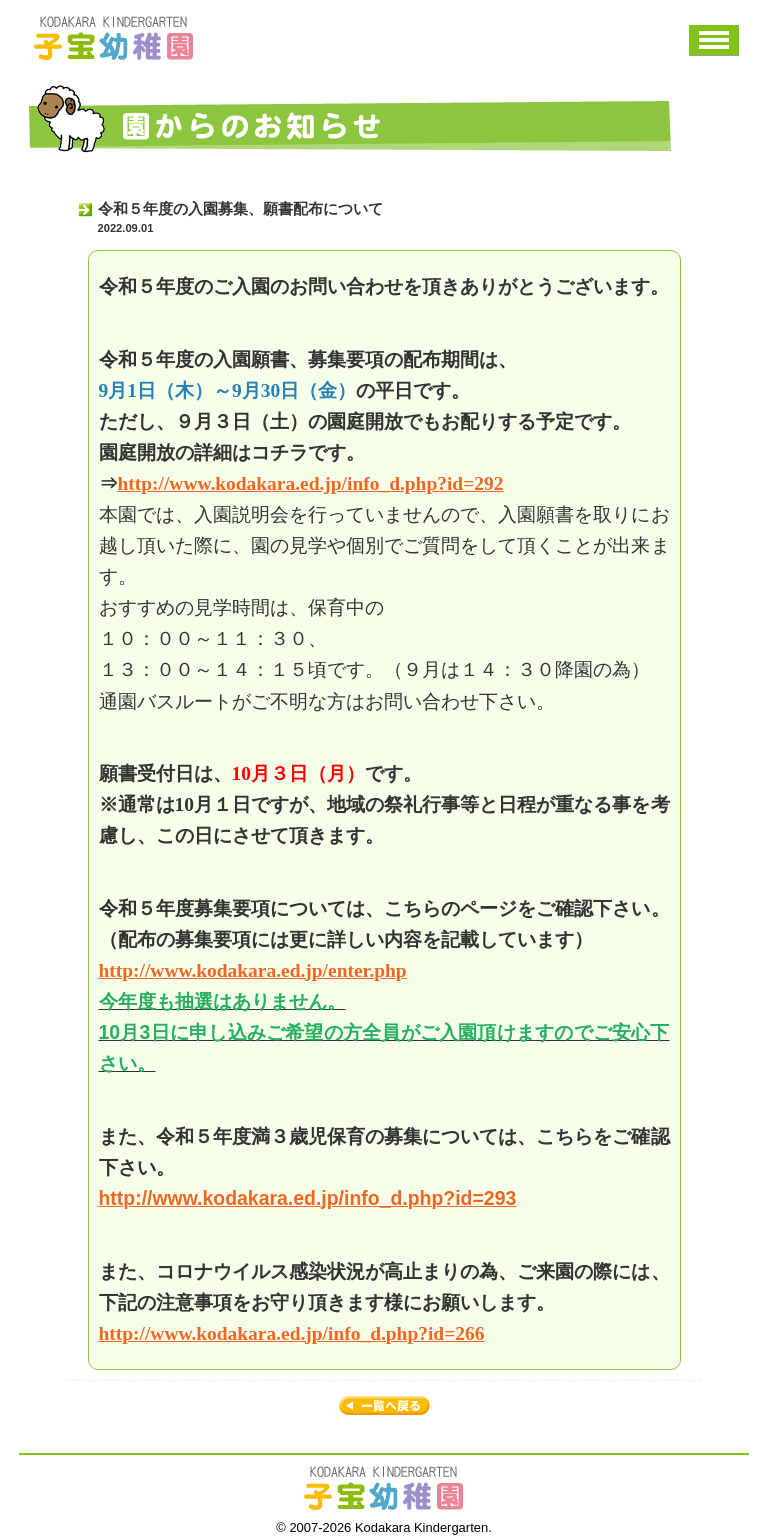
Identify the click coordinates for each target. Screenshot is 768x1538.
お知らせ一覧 (384, 1407)
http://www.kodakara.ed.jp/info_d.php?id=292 (311, 483)
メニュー (714, 40)
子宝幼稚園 (114, 38)
